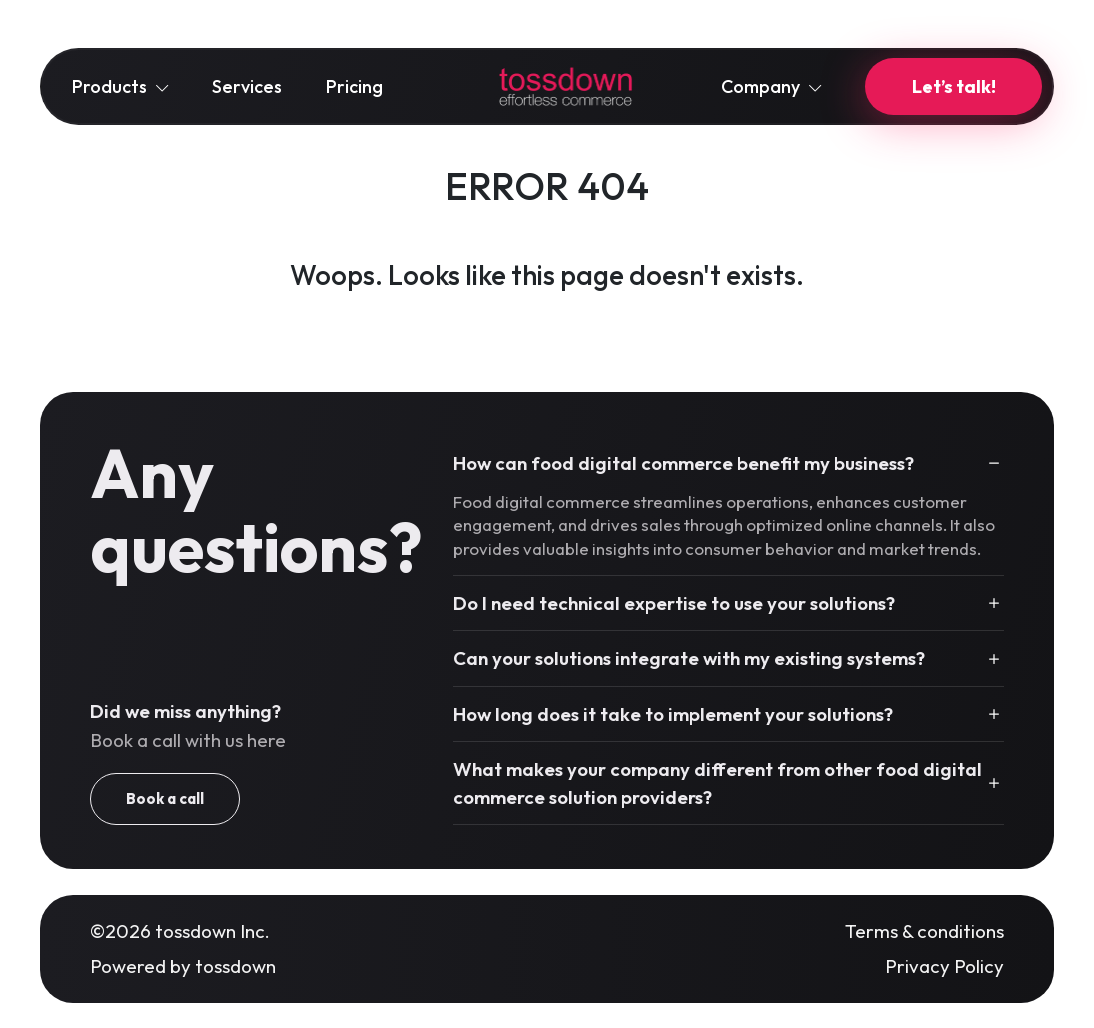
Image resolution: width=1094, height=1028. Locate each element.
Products (120, 86)
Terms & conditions (924, 931)
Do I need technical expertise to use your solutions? (674, 603)
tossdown (235, 966)
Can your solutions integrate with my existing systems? (689, 658)
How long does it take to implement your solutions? (673, 714)
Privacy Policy (944, 966)
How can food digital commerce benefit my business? (683, 463)
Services (247, 86)
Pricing (354, 86)
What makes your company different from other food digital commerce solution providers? (717, 783)
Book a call (165, 798)
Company (771, 86)
